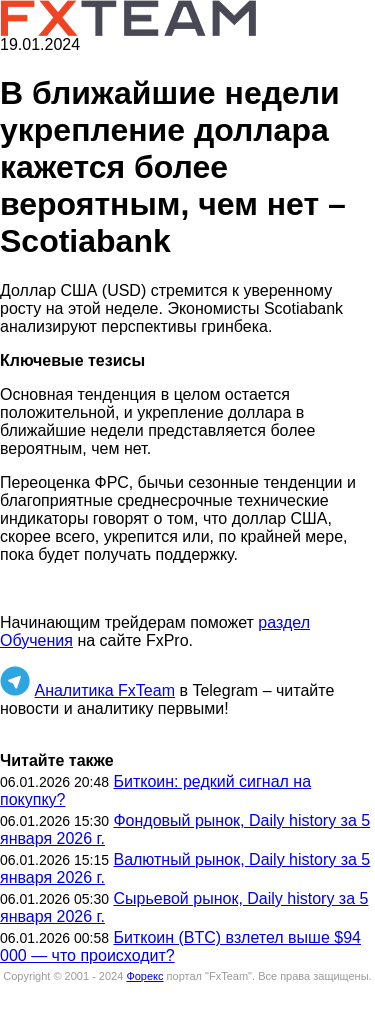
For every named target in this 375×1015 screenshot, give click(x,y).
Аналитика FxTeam (104, 690)
